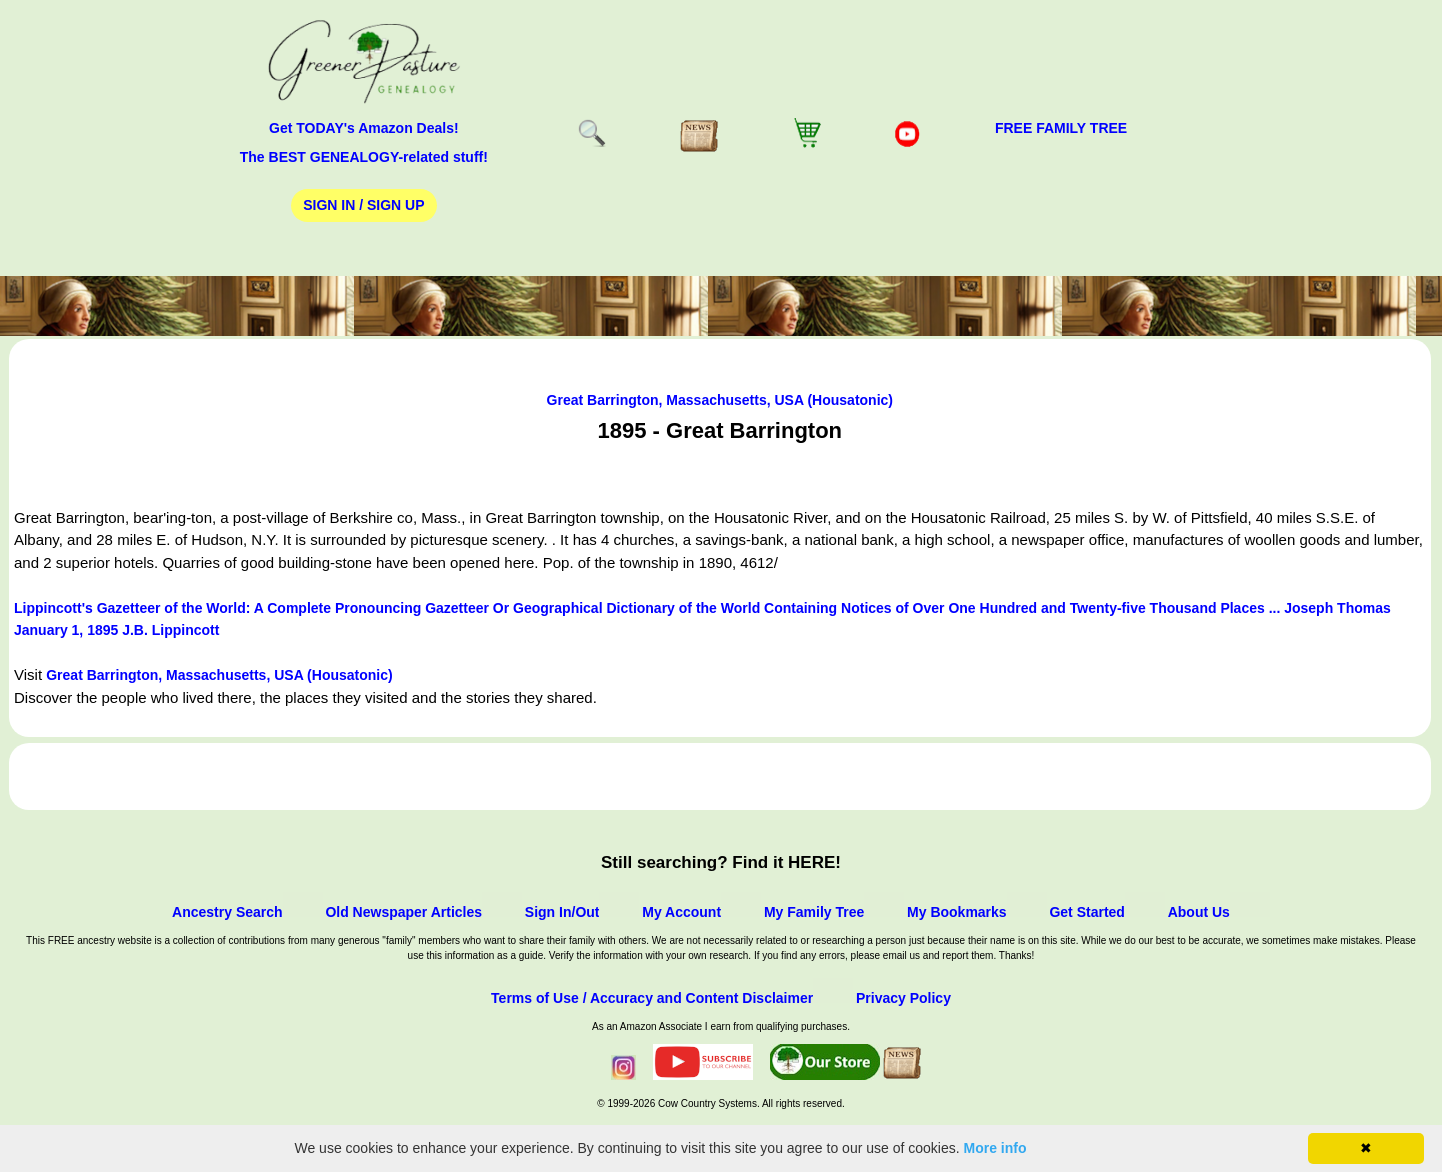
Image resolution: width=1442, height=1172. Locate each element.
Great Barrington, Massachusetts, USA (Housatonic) (720, 400)
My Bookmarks (957, 912)
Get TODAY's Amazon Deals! (364, 128)
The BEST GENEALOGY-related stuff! (364, 157)
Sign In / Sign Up (363, 205)
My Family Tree (814, 912)
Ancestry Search (227, 912)
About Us (1199, 912)
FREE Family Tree (1061, 128)
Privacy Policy (903, 998)
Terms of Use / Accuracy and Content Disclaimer (652, 998)
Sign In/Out (562, 912)
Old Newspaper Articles (403, 912)
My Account (681, 912)
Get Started (1086, 912)
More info (995, 1148)
